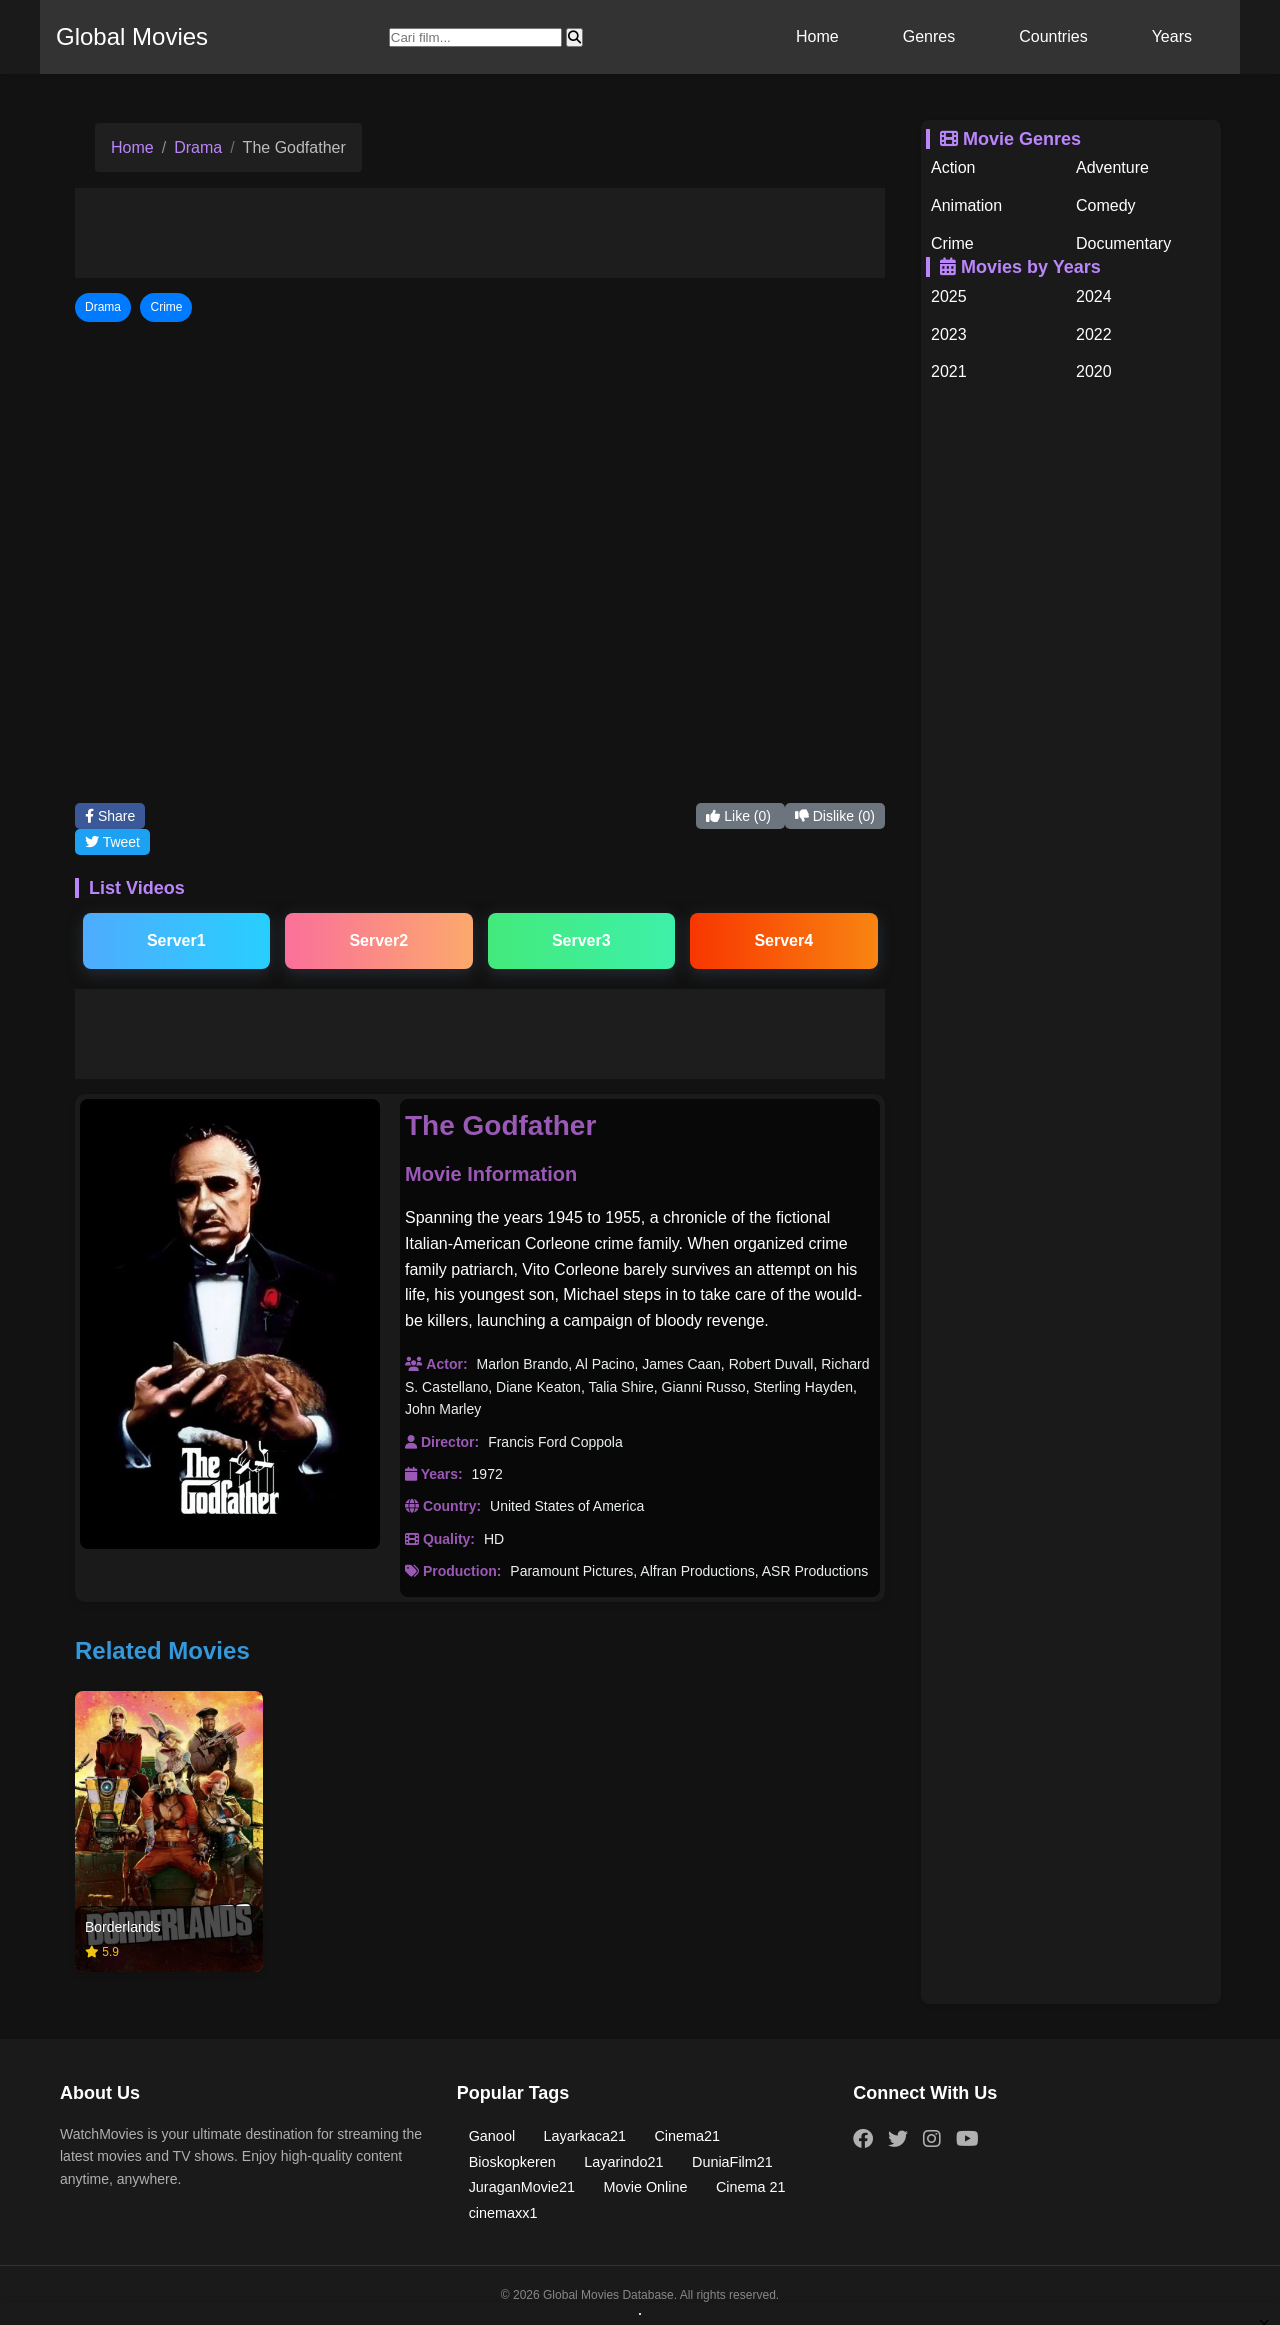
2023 (949, 334)
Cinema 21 (751, 2187)
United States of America (567, 1506)
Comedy (1106, 205)
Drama (198, 147)
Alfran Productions (697, 1571)
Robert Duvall (771, 1364)
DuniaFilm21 (732, 2162)
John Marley (443, 1409)
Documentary (1123, 243)
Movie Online (646, 2187)
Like (740, 816)
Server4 (783, 940)
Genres (929, 36)
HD (494, 1539)
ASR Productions (815, 1571)
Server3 (581, 940)
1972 (487, 1474)
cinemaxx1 (503, 2213)
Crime (952, 243)
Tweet (112, 842)
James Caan (681, 1364)
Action (953, 167)
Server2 (378, 940)
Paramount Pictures (571, 1571)
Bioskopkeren (512, 2162)
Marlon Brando (522, 1364)
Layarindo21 (623, 2162)
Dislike (835, 816)
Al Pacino (604, 1364)
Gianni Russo (704, 1387)
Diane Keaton (538, 1387)
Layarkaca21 (585, 2136)
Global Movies (132, 36)
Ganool (492, 2136)
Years (1172, 36)
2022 (1094, 334)
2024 (1094, 296)
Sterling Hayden (803, 1387)
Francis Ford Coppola (555, 1442)
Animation (966, 205)
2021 (949, 371)
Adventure (1112, 167)
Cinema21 (687, 2136)
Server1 (176, 940)
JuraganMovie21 (522, 2187)
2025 (949, 296)
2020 (1094, 371)
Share (110, 816)
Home (817, 36)
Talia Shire (620, 1387)
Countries (1053, 36)
